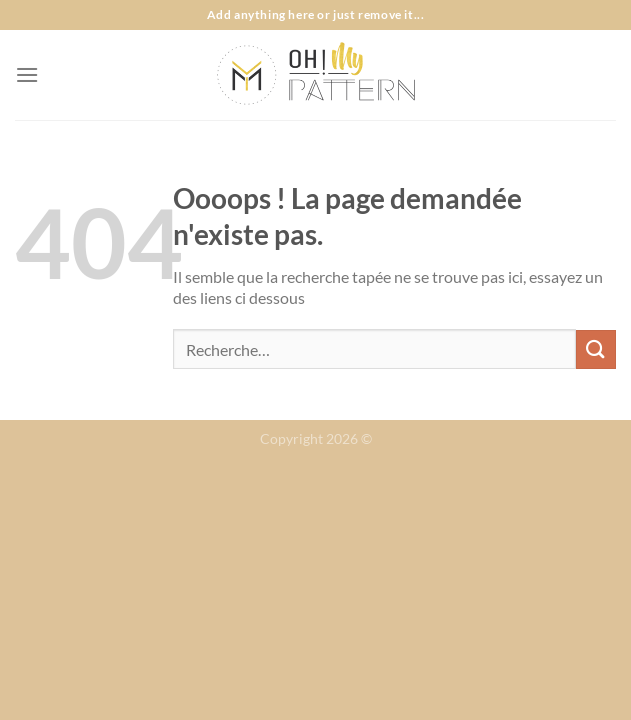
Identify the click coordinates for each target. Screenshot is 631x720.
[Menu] (27, 74)
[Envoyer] (596, 349)
